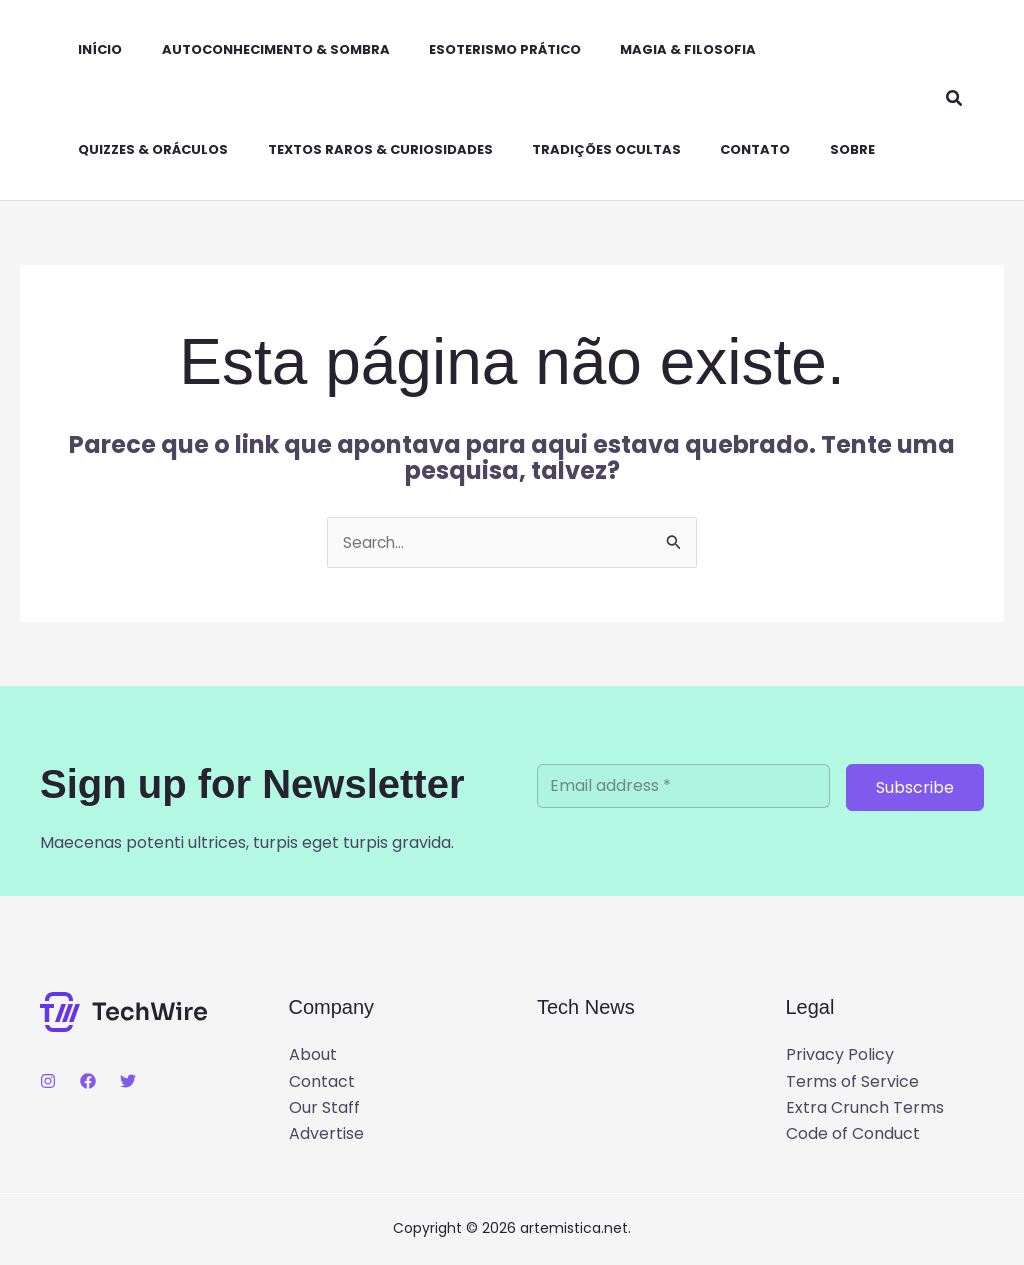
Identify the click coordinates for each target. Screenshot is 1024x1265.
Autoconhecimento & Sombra (250, 49)
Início (82, 49)
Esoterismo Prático (472, 49)
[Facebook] (88, 1082)
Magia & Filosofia (648, 49)
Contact (322, 1081)
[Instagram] (48, 1082)
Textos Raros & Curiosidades (354, 149)
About (313, 1055)
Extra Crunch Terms (865, 1108)
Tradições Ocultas (573, 149)
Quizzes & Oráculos (135, 149)
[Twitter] (128, 1082)
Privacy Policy (840, 1055)
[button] (955, 100)
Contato (715, 149)
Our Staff (324, 1108)
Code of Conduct (853, 1134)
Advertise (326, 1134)
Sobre (804, 149)
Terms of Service (852, 1081)
